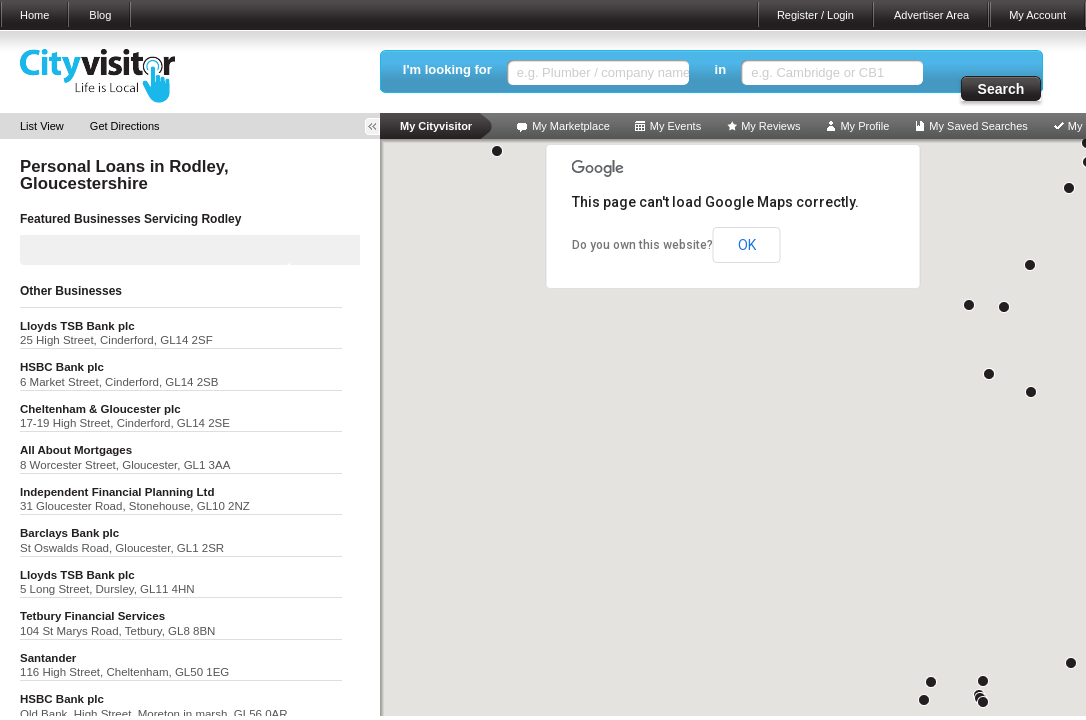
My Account (1037, 15)
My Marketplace (571, 126)
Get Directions (125, 126)
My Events (675, 126)
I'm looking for (447, 69)
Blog (100, 15)
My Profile (864, 126)
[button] (983, 681)
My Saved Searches (978, 126)
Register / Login (815, 15)
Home (34, 15)
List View (42, 126)
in (721, 69)
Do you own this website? (642, 245)
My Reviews (770, 126)
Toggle (379, 126)
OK (747, 245)
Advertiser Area (931, 15)
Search (1001, 89)
